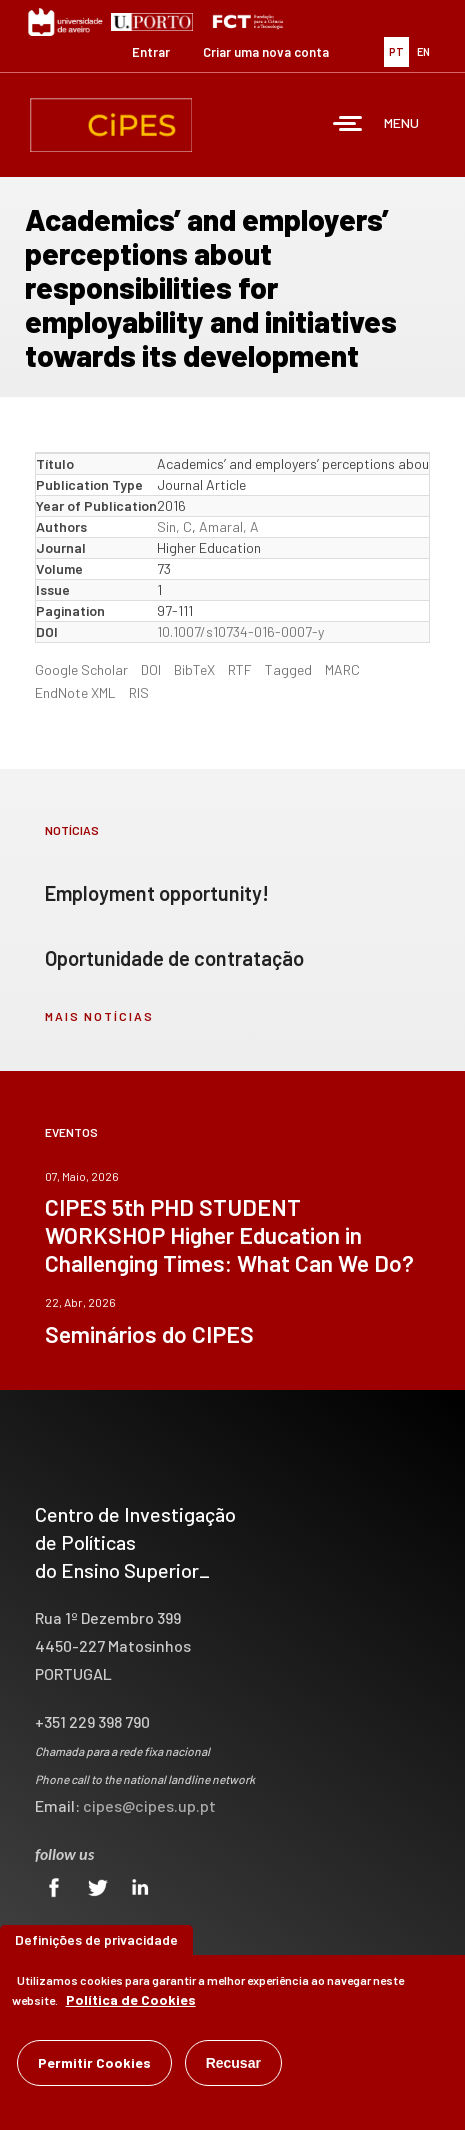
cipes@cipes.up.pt (149, 1805)
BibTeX (194, 669)
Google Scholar (81, 669)
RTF (240, 669)
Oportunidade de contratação (174, 958)
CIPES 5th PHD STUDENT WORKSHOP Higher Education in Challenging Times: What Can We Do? (229, 1235)
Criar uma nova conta (266, 52)
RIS (139, 692)
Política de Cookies (131, 1999)
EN (423, 51)
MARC (342, 669)
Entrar (151, 52)
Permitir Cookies (94, 2062)
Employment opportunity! (157, 893)
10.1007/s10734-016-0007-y (240, 631)
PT (396, 51)
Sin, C (174, 526)
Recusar (233, 2063)
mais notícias (99, 1016)
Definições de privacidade (96, 1939)
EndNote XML (75, 692)
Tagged (288, 669)
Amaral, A (229, 526)
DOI (151, 669)
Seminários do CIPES (149, 1334)
